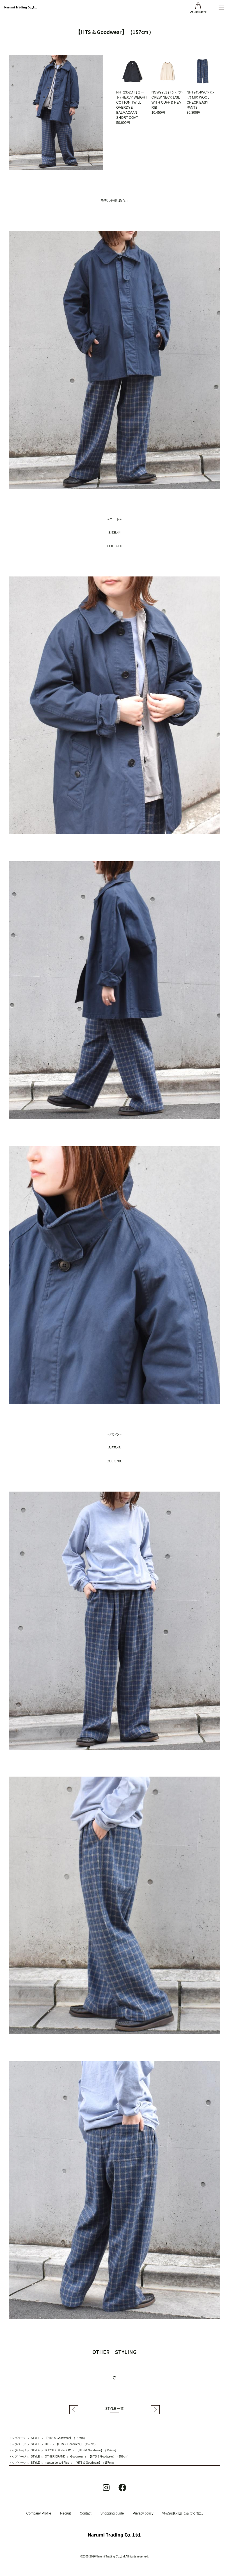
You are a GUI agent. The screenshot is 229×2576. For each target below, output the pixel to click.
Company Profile (38, 2513)
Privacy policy (143, 2513)
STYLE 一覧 (114, 2409)
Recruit (65, 2513)
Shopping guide (112, 2513)
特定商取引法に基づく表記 (182, 2513)
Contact (85, 2513)
